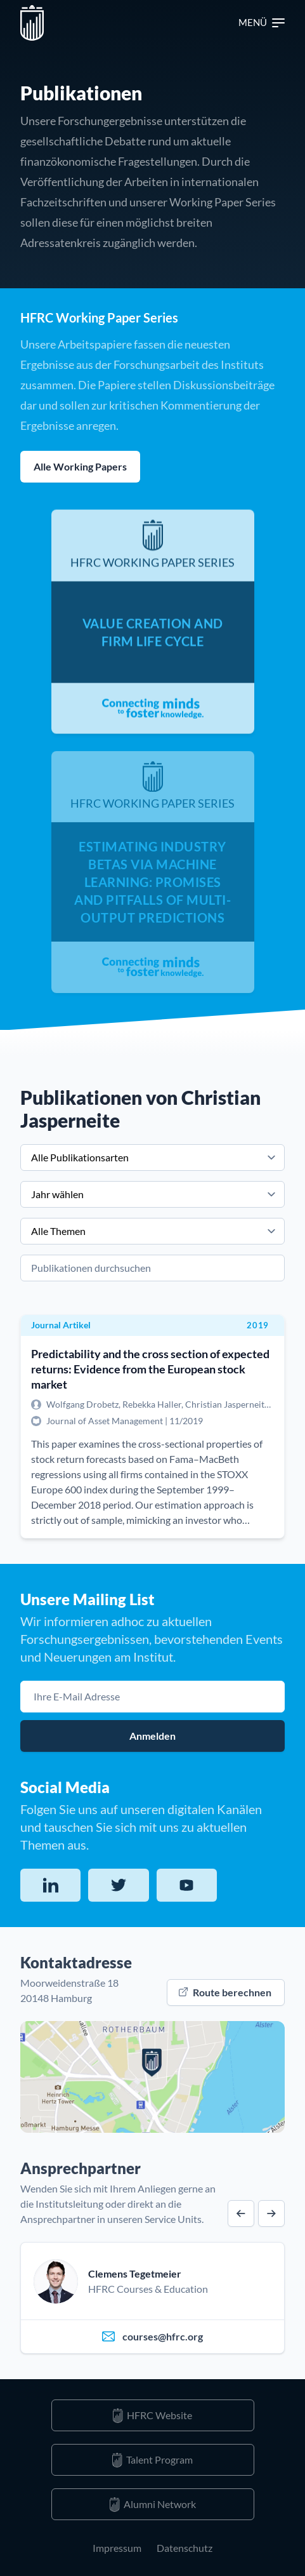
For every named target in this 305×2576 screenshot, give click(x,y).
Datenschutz (184, 2548)
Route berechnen (225, 1992)
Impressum (117, 2548)
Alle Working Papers (80, 466)
